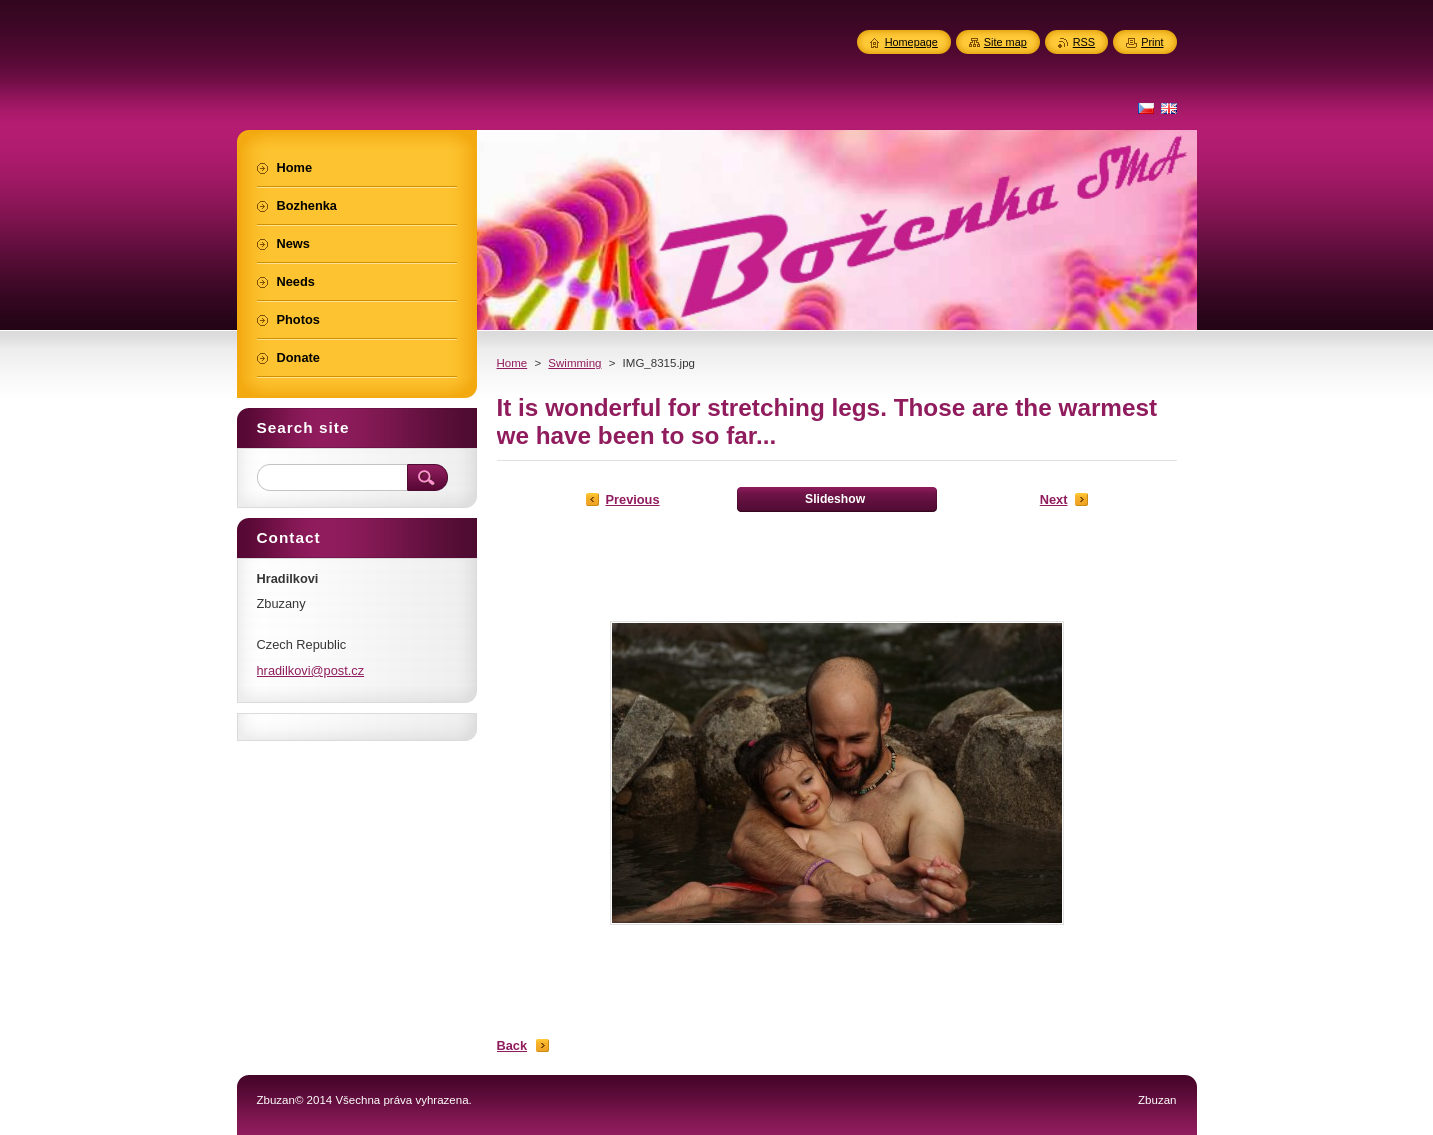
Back (512, 1045)
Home (512, 363)
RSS (1084, 42)
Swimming (574, 363)
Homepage (911, 42)
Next (1054, 499)
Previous (633, 499)
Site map (1005, 42)
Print (1152, 42)
